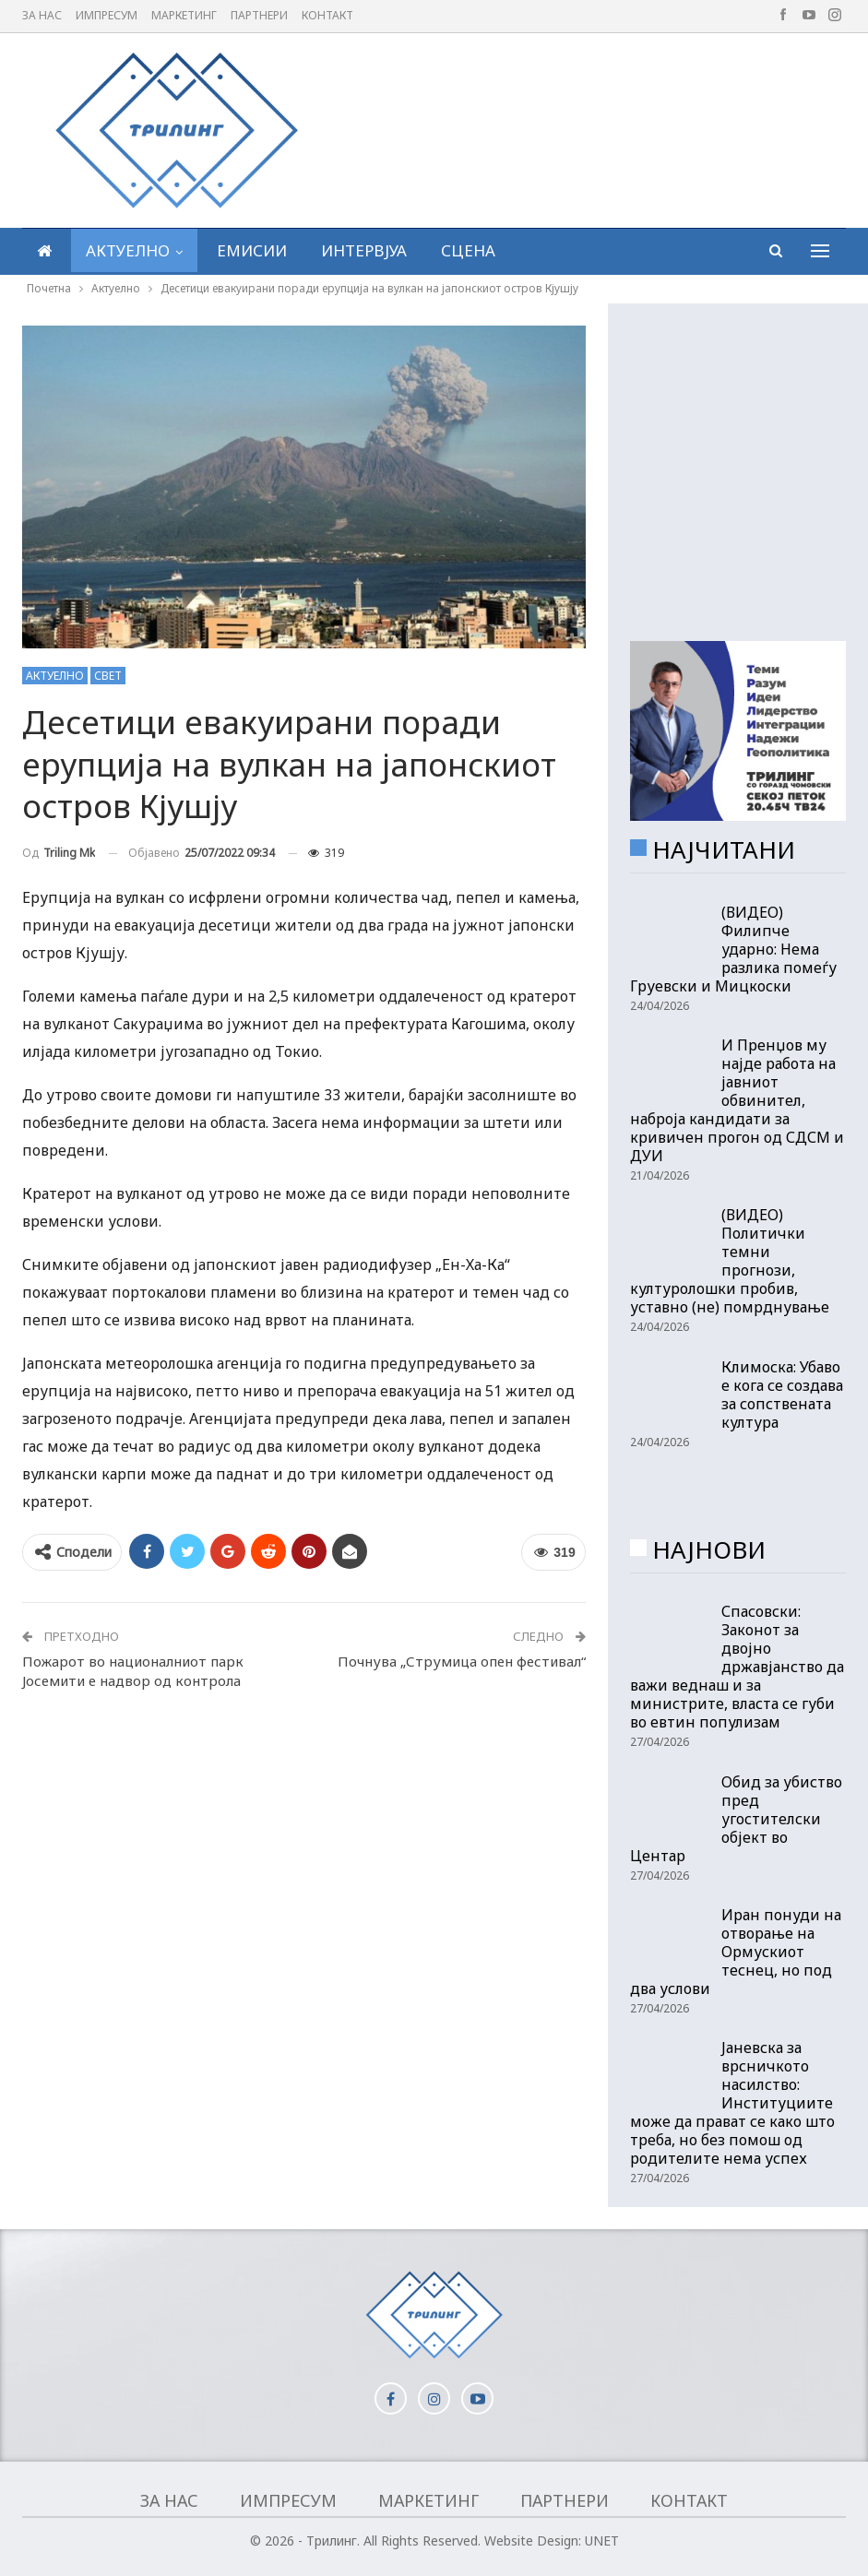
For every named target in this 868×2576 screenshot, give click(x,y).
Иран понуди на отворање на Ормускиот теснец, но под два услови (735, 1952)
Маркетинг (184, 15)
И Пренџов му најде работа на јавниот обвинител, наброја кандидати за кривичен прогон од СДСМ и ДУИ (737, 1100)
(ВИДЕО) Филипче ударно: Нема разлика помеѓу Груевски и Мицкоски (733, 949)
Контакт (327, 15)
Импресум (106, 15)
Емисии (252, 250)
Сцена (468, 250)
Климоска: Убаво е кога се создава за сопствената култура (782, 1394)
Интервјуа (364, 250)
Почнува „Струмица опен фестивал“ (462, 1661)
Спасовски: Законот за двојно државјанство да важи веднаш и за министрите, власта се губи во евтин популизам (737, 1666)
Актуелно (128, 250)
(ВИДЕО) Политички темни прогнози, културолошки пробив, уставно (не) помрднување (729, 1261)
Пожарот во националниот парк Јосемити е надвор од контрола (133, 1671)
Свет (108, 675)
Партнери (259, 15)
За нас (42, 15)
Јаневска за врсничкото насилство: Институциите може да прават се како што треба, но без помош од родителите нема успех (732, 2102)
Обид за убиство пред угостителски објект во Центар (736, 1819)
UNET (602, 2540)
